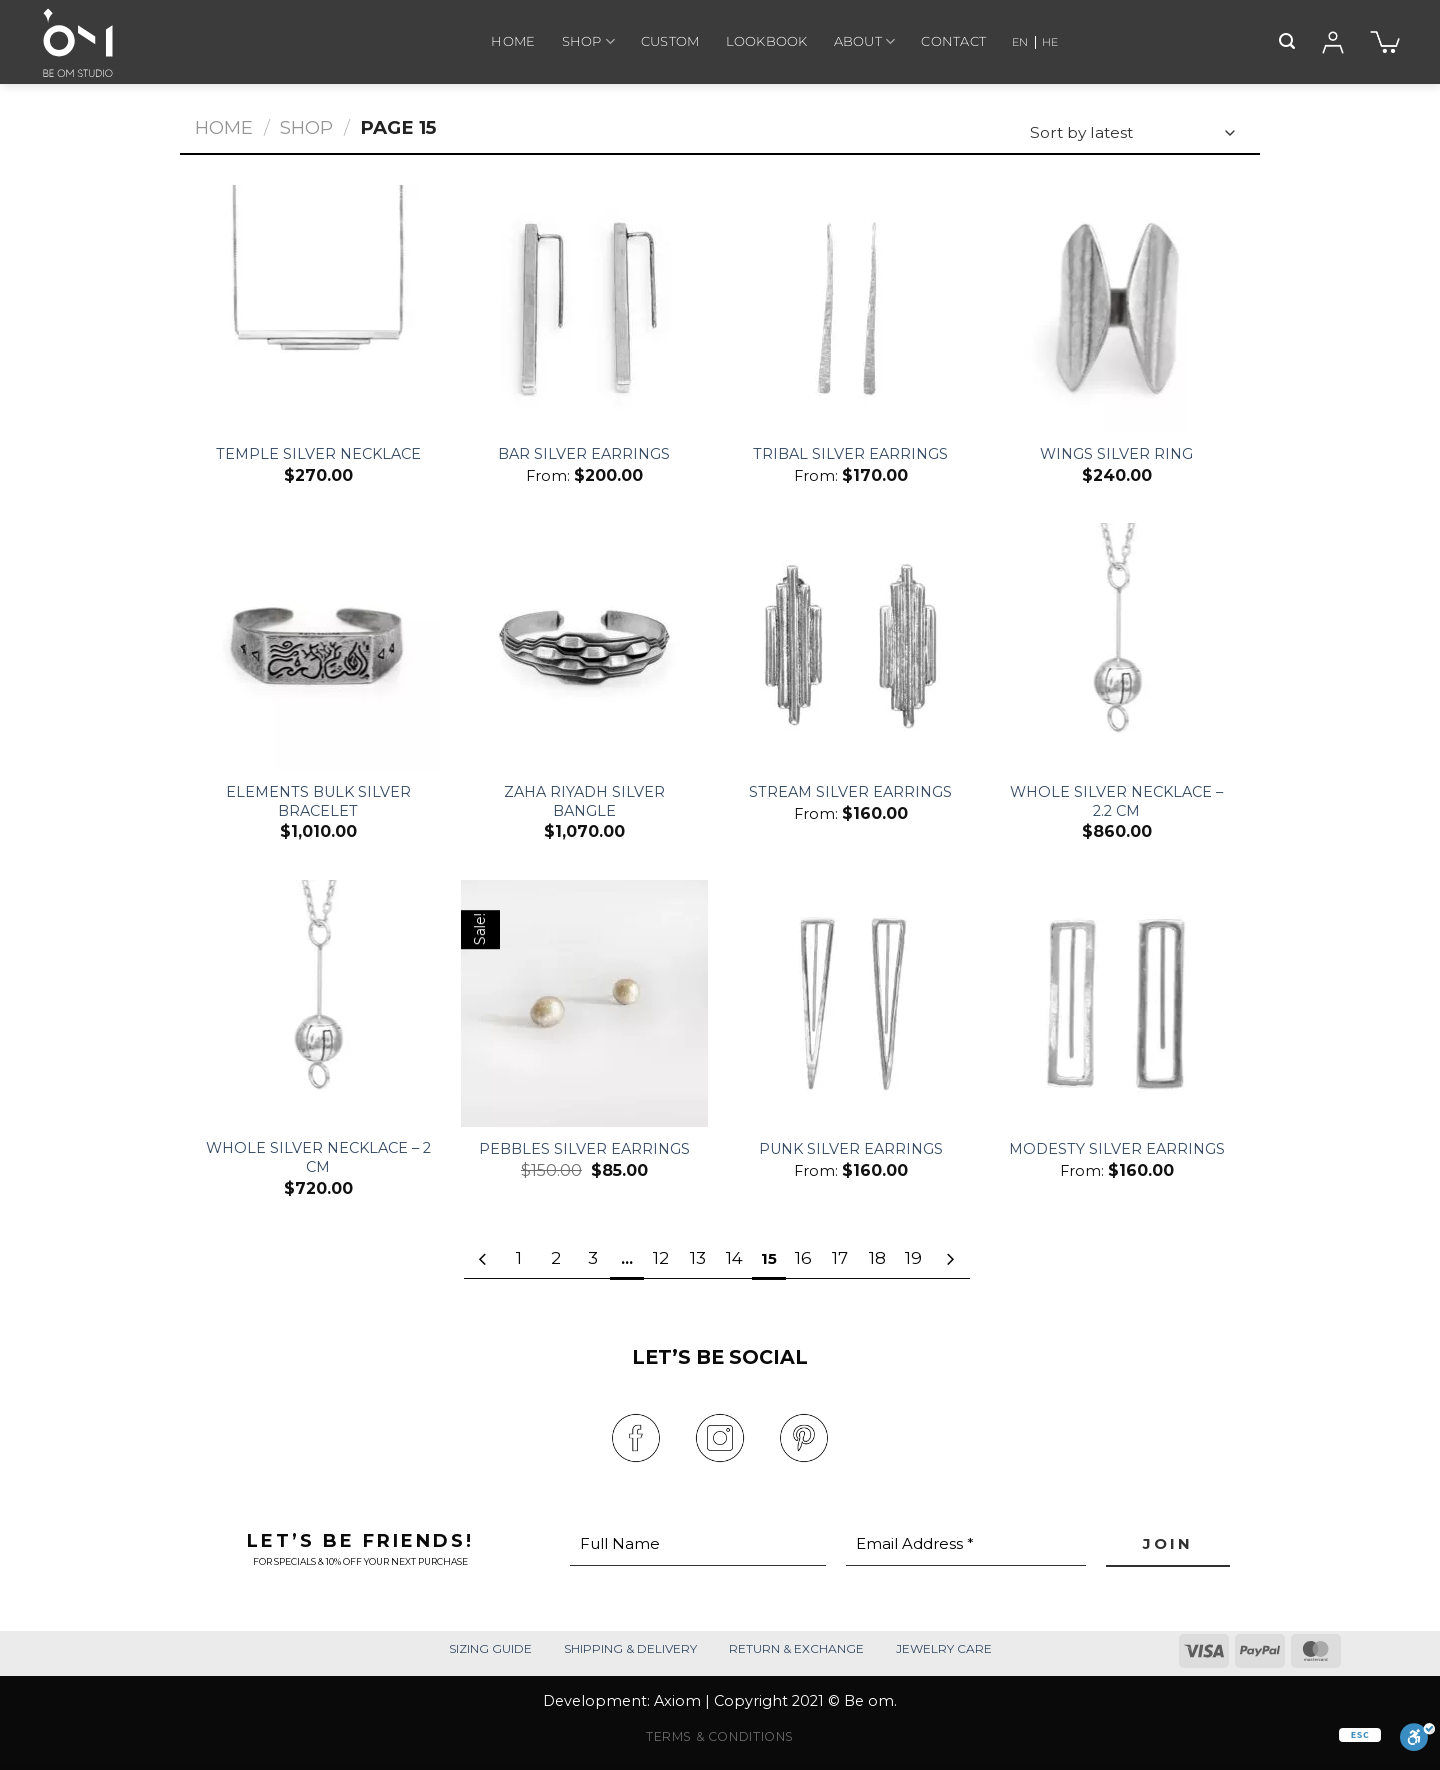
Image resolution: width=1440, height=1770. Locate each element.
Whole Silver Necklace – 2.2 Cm (1116, 801)
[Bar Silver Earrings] (584, 308)
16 (803, 1258)
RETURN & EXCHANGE (796, 1648)
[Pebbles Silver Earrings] (584, 1003)
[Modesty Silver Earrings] (1117, 1003)
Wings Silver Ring (1116, 454)
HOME (513, 41)
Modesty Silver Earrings (1117, 1149)
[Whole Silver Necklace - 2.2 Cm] (1117, 646)
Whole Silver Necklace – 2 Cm (318, 1157)
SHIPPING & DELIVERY (630, 1648)
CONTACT (953, 41)
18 (877, 1258)
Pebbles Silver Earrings (584, 1149)
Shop (306, 127)
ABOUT (865, 41)
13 (698, 1258)
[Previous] (483, 1260)
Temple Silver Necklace (318, 454)
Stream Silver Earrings (850, 792)
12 (661, 1258)
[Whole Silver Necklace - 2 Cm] (318, 1003)
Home (224, 127)
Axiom (677, 1701)
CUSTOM (670, 41)
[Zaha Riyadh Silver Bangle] (584, 646)
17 (840, 1258)
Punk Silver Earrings (851, 1149)
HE (1050, 42)
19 (913, 1258)
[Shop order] (1132, 133)
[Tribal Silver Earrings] (850, 308)
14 (734, 1258)
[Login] (1333, 42)
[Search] (1287, 41)
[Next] (950, 1260)
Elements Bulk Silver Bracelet (318, 801)
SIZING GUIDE (490, 1648)
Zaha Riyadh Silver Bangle (584, 801)
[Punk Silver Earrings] (850, 1003)
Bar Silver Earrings (584, 454)
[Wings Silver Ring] (1117, 308)
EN (1020, 42)
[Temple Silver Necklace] (318, 308)
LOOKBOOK (767, 41)
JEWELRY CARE (944, 1648)
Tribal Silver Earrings (850, 454)
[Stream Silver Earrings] (850, 646)
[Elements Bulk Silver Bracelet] (318, 646)
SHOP (588, 41)
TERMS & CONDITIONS (720, 1736)
